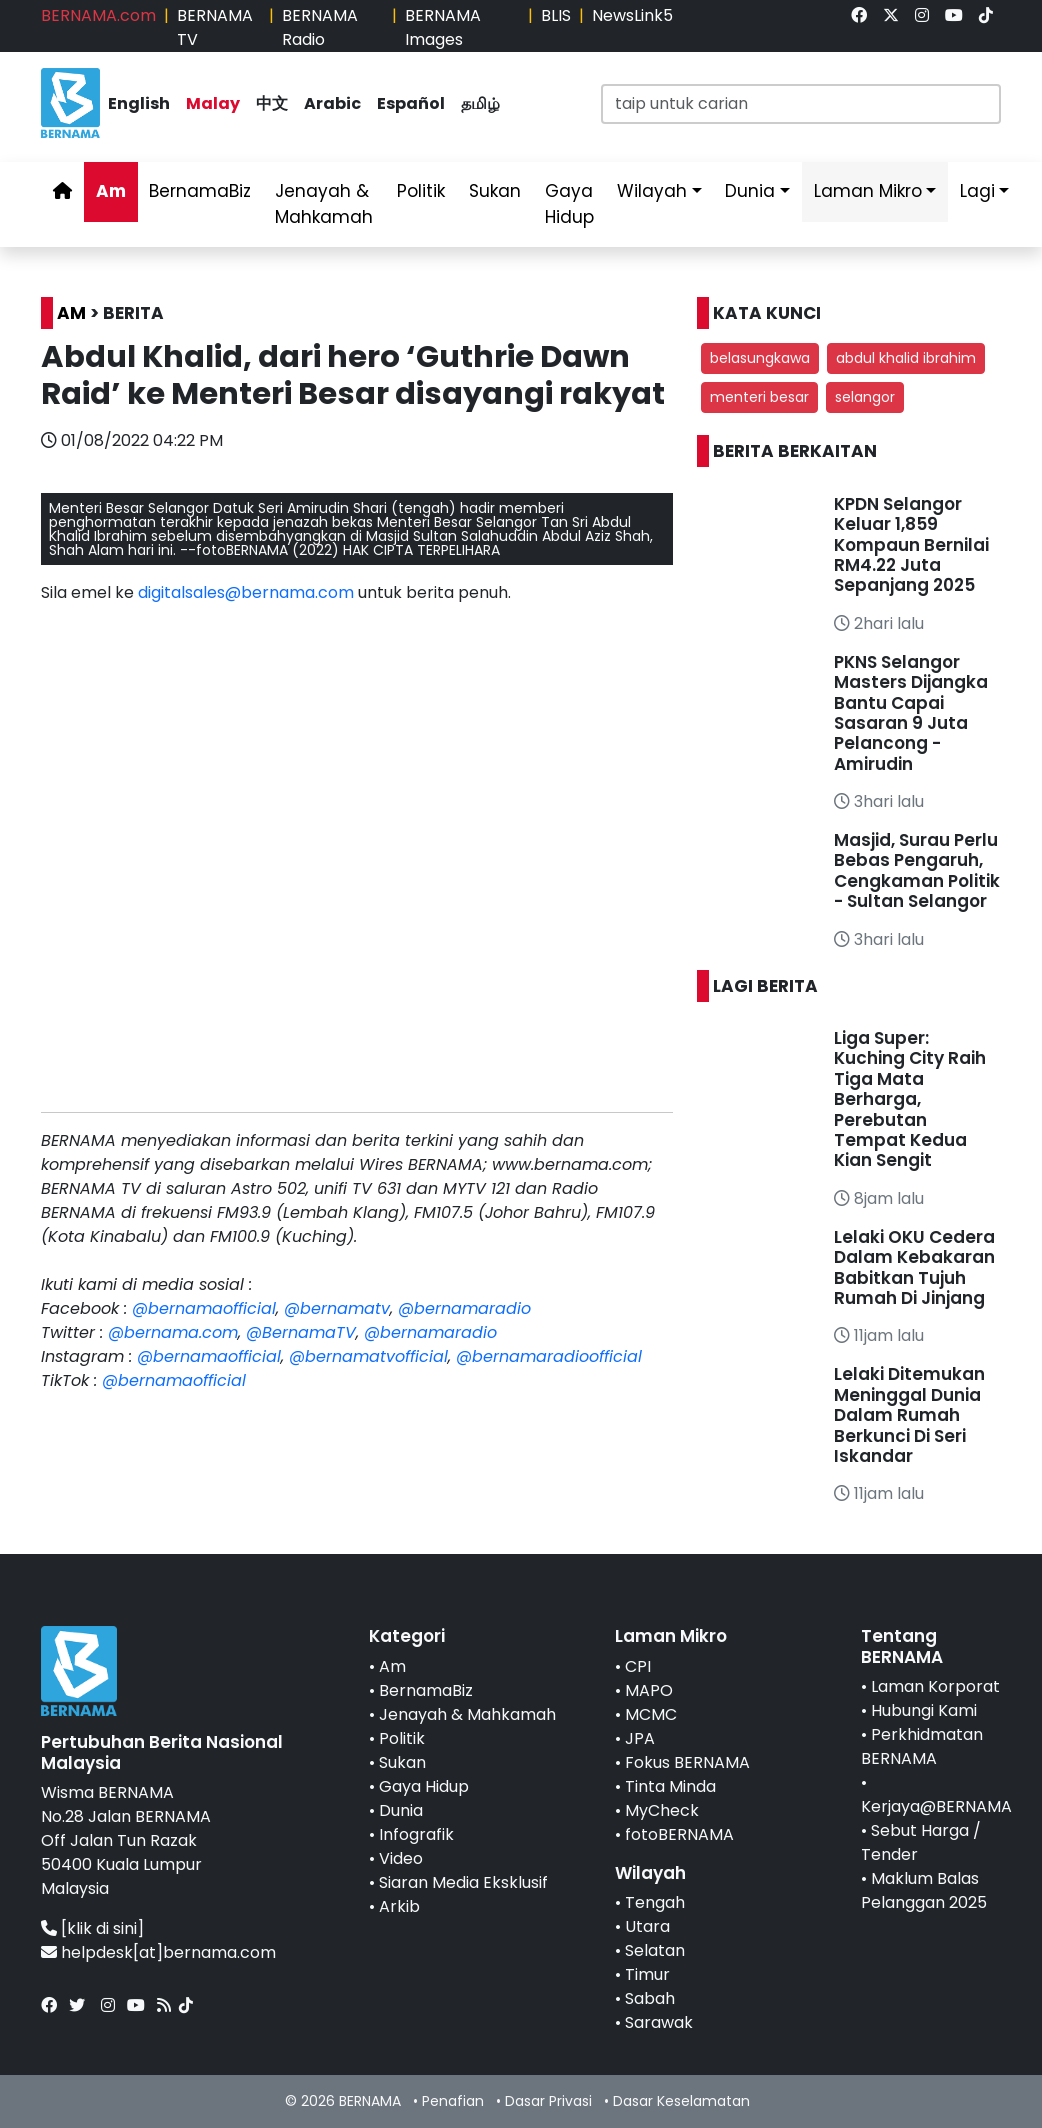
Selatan (655, 1950)
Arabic (332, 103)
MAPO (649, 1690)
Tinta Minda (670, 1786)
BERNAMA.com (98, 15)
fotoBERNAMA (679, 1834)
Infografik (416, 1834)
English (139, 103)
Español (411, 103)
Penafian (453, 2101)
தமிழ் (480, 103)
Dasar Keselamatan (681, 2101)
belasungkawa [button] (760, 358)
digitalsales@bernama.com (246, 592)
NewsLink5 (632, 15)
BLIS (556, 15)
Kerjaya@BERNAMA (936, 1806)
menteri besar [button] (759, 397)
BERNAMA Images (443, 27)
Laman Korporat (935, 1686)
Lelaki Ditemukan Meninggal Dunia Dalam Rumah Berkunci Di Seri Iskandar (909, 1415)
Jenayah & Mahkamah (324, 204)
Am (111, 191)
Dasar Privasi (548, 2101)
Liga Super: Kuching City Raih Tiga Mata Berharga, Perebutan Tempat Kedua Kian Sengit (910, 1099)
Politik (421, 191)
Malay (213, 103)
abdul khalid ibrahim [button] (906, 358)
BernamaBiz (200, 191)
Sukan (495, 191)
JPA (640, 1738)
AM (71, 313)
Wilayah (652, 191)
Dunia (750, 191)
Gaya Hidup (569, 204)
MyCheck (662, 1810)
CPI (638, 1666)
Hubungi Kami (924, 1710)
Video (401, 1858)
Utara (647, 1926)
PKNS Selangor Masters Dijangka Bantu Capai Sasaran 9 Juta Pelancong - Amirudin (911, 713)
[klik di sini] (102, 1928)
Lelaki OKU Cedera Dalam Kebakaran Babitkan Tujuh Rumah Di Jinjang (914, 1267)
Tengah (655, 1902)
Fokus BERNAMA (687, 1762)
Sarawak (659, 2022)
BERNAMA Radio (320, 27)
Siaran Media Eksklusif (463, 1882)
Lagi (977, 191)
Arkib (399, 1906)
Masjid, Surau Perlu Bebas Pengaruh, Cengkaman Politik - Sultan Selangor (917, 870)
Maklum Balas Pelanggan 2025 (924, 1890)
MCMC (651, 1714)
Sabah (650, 1998)
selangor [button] (865, 397)
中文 (272, 103)
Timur (647, 1974)
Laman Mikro (868, 191)
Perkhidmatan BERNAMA (922, 1746)
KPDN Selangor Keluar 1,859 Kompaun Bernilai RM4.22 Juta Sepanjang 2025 (911, 545)
